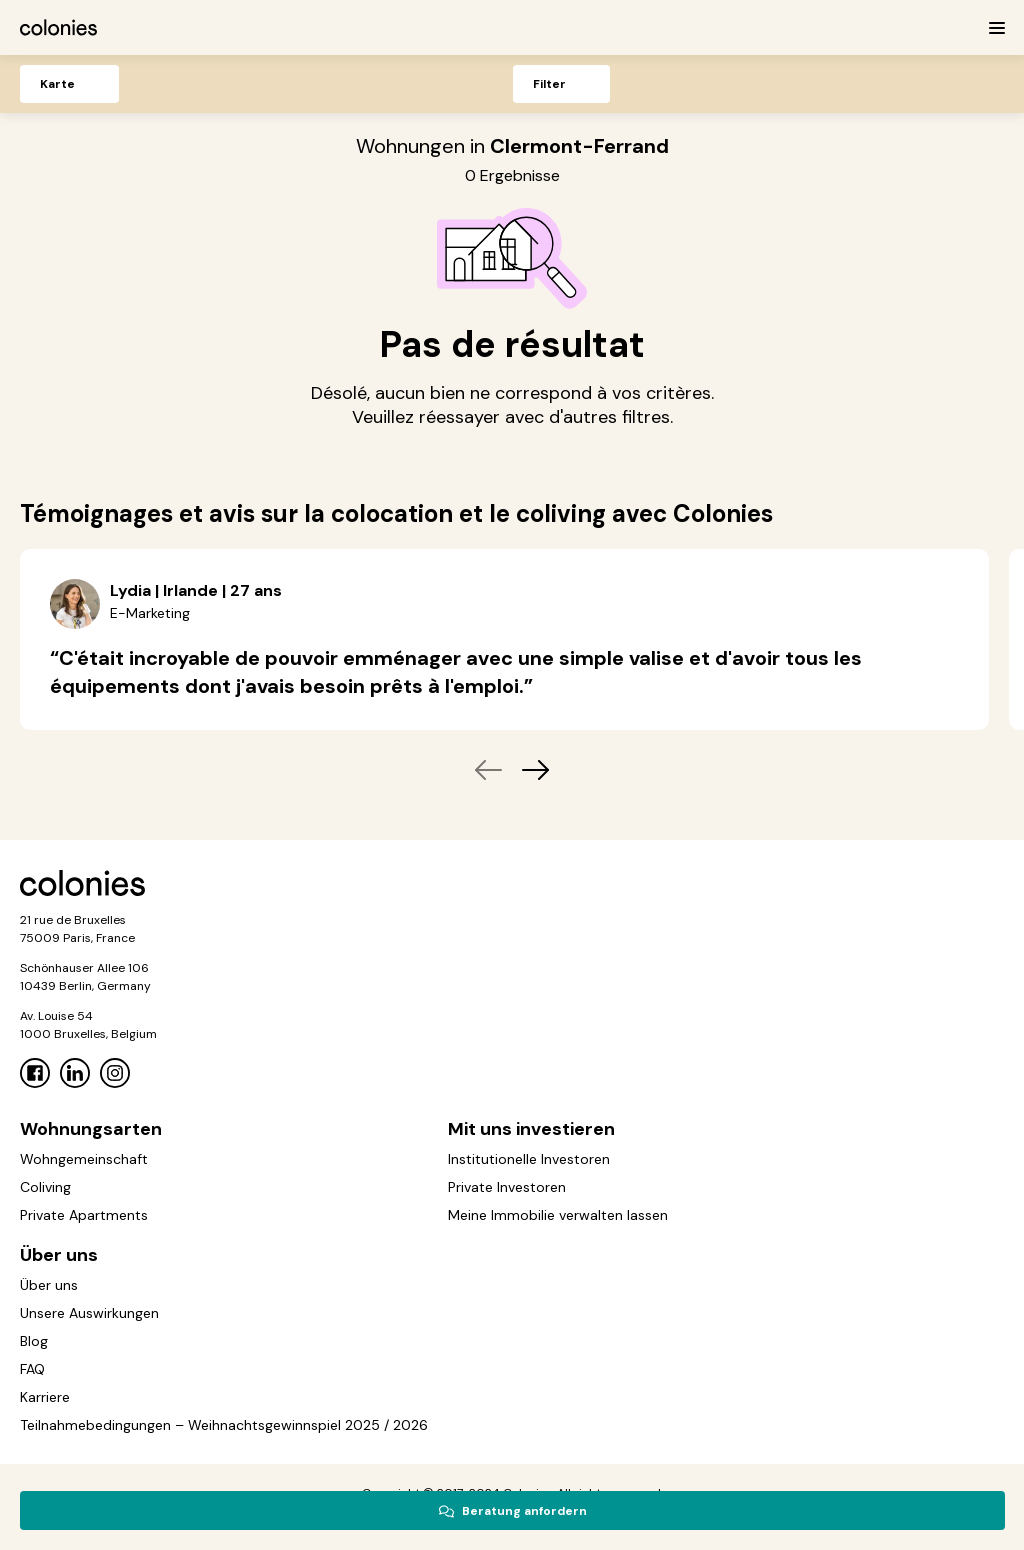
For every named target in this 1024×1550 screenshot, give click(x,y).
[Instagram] (115, 1073)
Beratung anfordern (512, 1511)
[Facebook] (35, 1073)
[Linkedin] (75, 1073)
